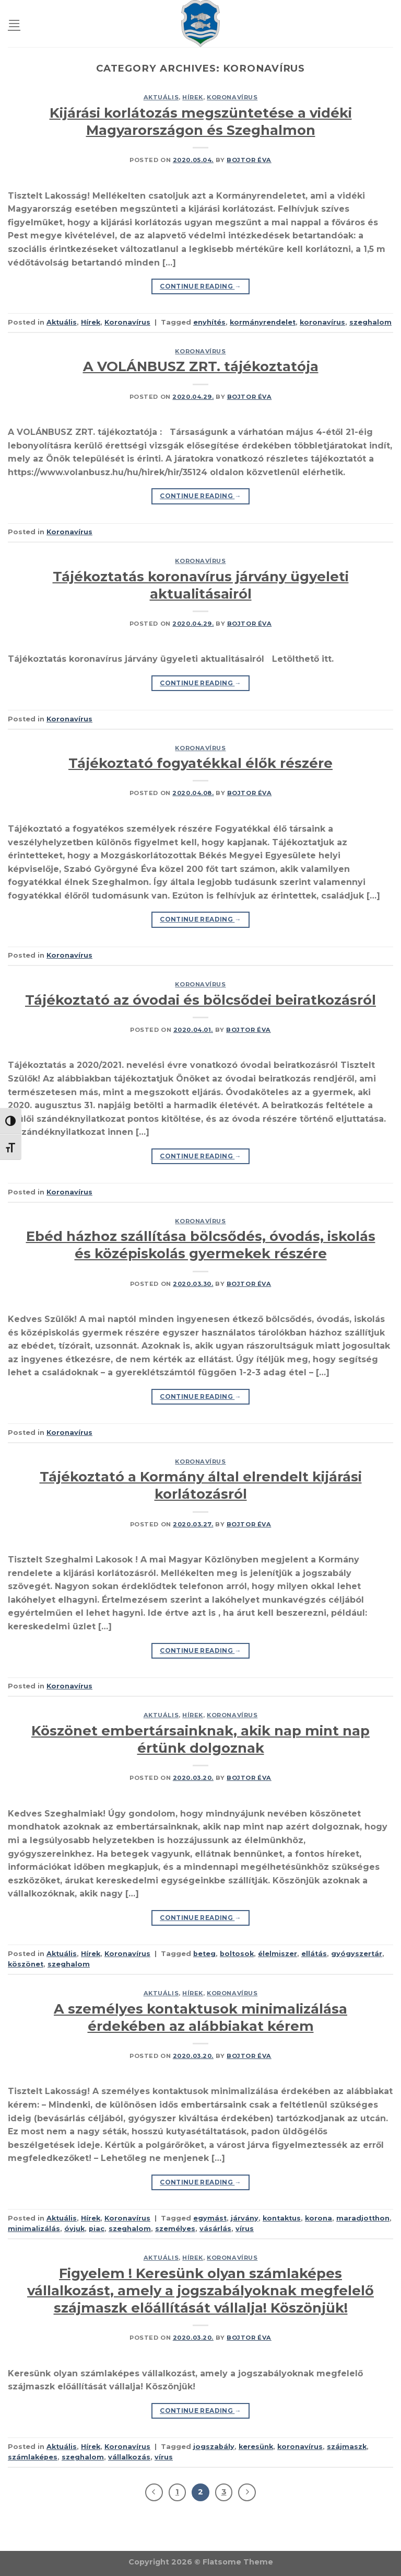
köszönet (25, 1964)
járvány (244, 2218)
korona (318, 2218)
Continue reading (200, 286)
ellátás (314, 1954)
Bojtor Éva (249, 160)
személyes (175, 2229)
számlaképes (32, 2457)
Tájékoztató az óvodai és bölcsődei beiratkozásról (200, 1000)
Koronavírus (232, 97)
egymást (210, 2218)
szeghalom (370, 322)
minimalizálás (34, 2229)
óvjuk (74, 2229)
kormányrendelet (263, 322)
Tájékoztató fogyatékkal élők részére (200, 763)
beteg (204, 1954)
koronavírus (322, 322)
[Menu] (14, 23)
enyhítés (209, 322)
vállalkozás (129, 2457)
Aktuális (161, 97)
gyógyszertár (356, 1954)
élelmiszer (277, 1954)
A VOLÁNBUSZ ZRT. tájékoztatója (201, 366)
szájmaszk (347, 2447)
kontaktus (282, 2218)
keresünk (256, 2447)
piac (96, 2229)
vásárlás (215, 2229)
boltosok (237, 1954)
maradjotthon (363, 2218)
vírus (244, 2229)
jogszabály (213, 2447)
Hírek (192, 97)
